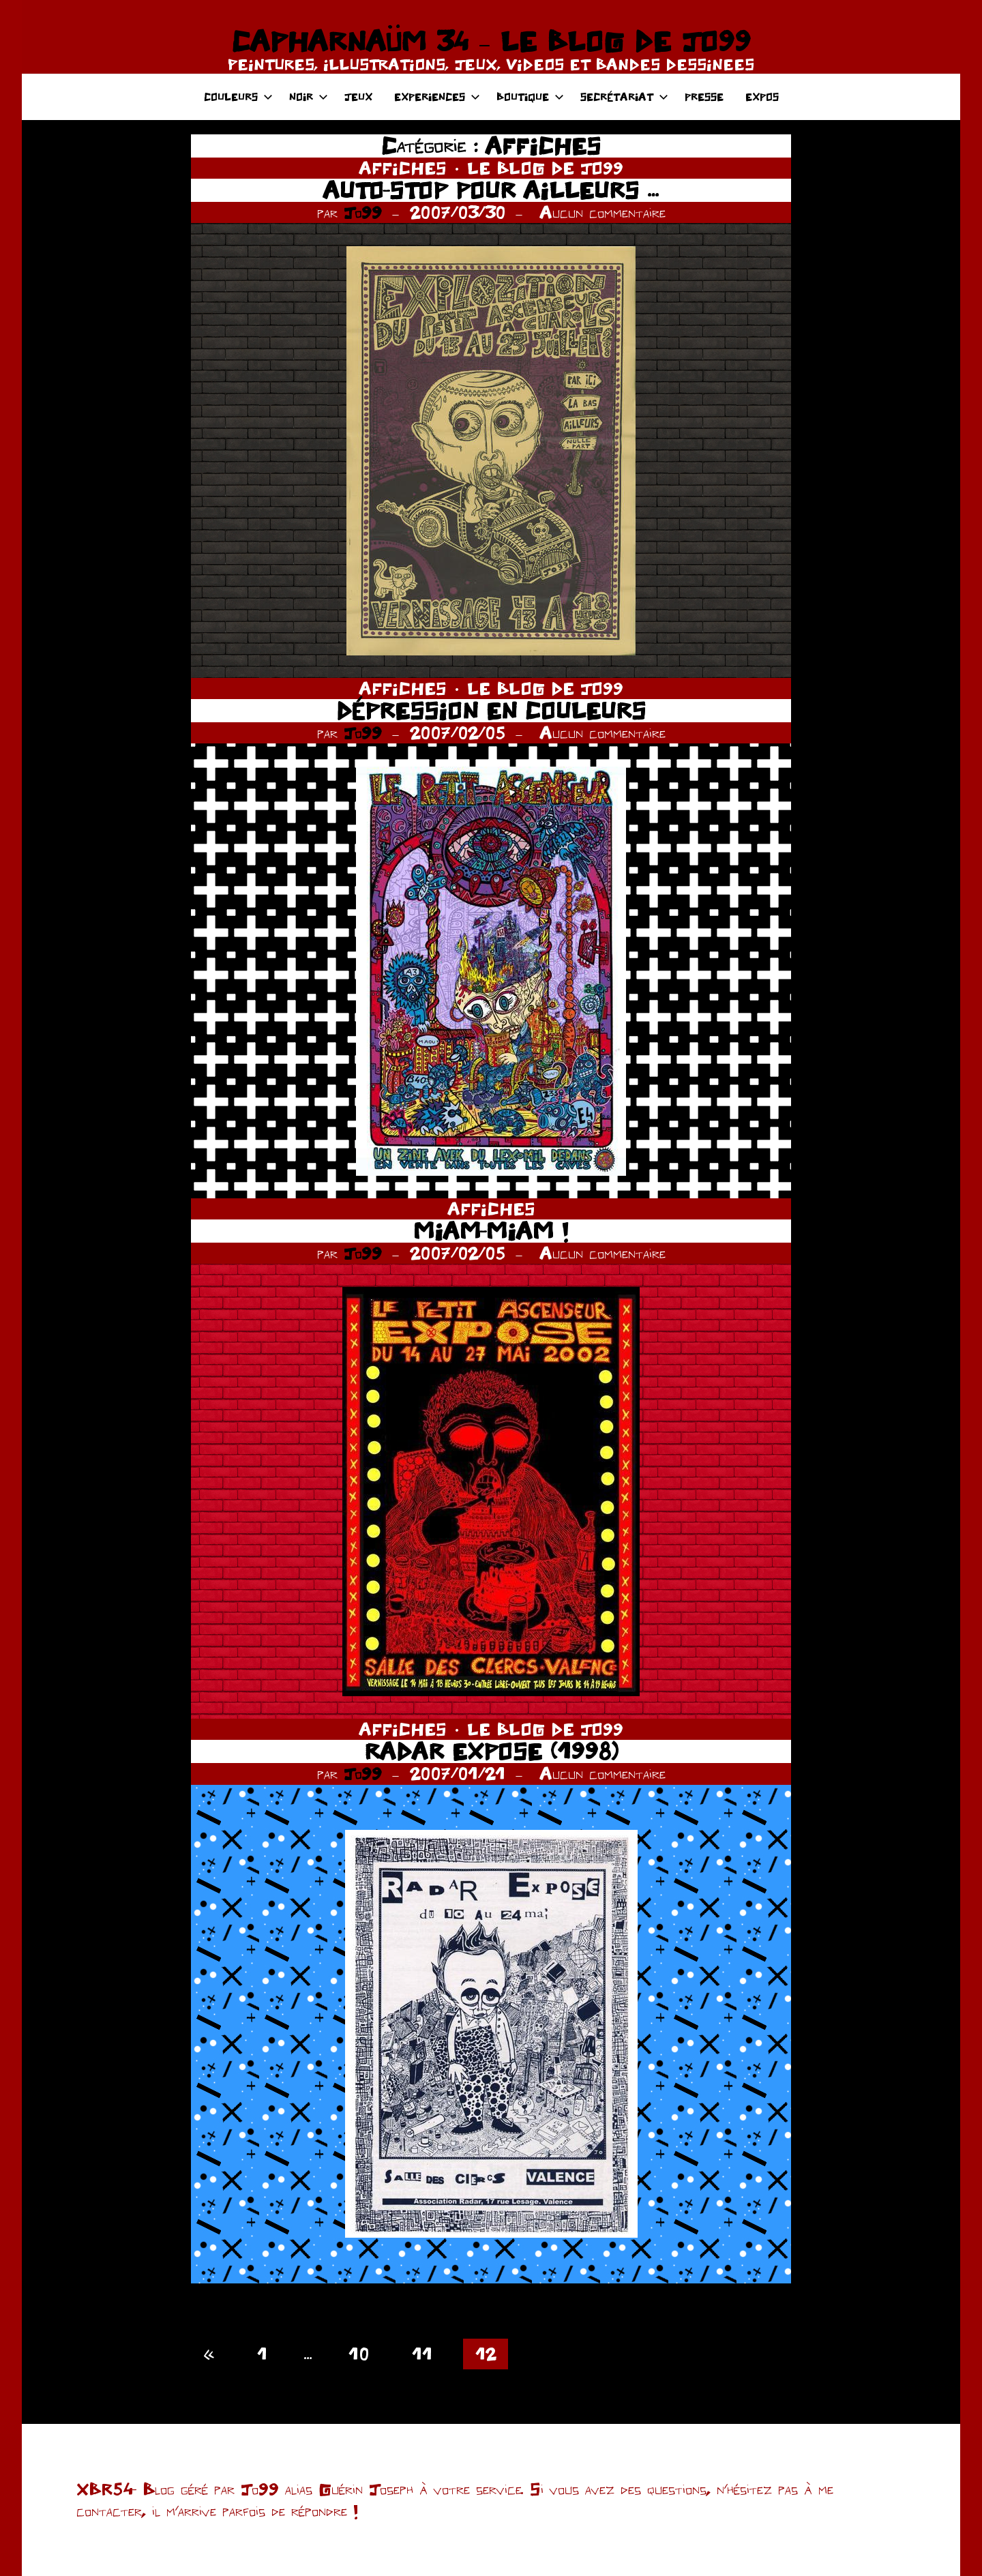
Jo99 (363, 212)
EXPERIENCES (437, 96)
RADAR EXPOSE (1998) (491, 1751)
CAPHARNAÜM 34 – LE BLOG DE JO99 (490, 41)
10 (358, 2354)
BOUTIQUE (530, 96)
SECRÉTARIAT (624, 96)
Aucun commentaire (602, 212)
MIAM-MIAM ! (491, 1230)
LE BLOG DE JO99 (545, 168)
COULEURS (238, 96)
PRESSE (704, 96)
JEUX (358, 96)
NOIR (308, 96)
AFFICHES (403, 168)
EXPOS (762, 96)
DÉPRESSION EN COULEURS (491, 710)
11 (422, 2354)
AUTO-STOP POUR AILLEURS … (491, 190)
